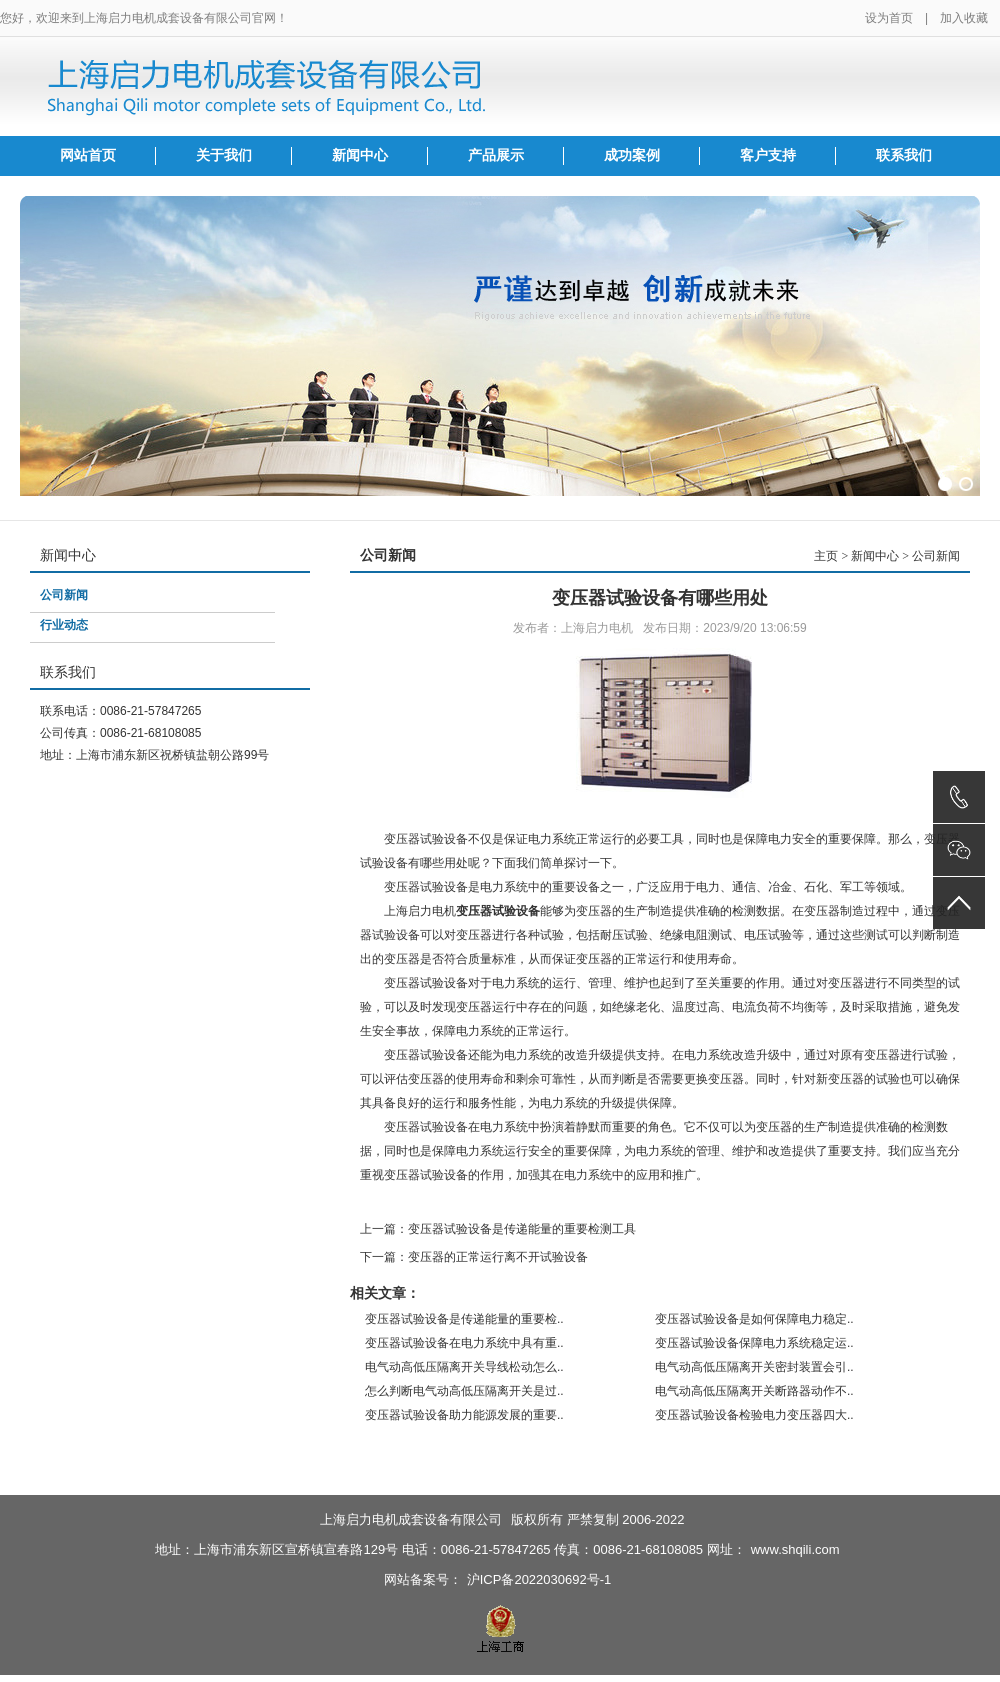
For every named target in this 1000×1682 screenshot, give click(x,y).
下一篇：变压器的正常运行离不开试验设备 (474, 1257)
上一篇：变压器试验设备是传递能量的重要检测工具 (498, 1229)
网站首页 (88, 155)
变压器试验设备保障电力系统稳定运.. (754, 1343)
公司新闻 (64, 595)
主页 (826, 556)
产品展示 (496, 155)
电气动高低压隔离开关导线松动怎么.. (464, 1367)
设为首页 (889, 18)
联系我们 (904, 155)
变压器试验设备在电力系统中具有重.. (464, 1343)
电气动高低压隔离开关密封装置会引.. (754, 1367)
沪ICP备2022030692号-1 (539, 1579)
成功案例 (632, 155)
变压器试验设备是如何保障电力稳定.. (754, 1319)
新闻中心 (360, 155)
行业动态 (64, 625)
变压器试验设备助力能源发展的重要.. (464, 1415)
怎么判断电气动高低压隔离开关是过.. (464, 1391)
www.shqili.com (795, 1549)
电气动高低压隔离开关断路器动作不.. (754, 1391)
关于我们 (224, 155)
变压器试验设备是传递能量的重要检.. (464, 1319)
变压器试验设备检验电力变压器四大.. (754, 1415)
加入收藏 (964, 18)
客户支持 (768, 155)
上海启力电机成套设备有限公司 (411, 1519)
